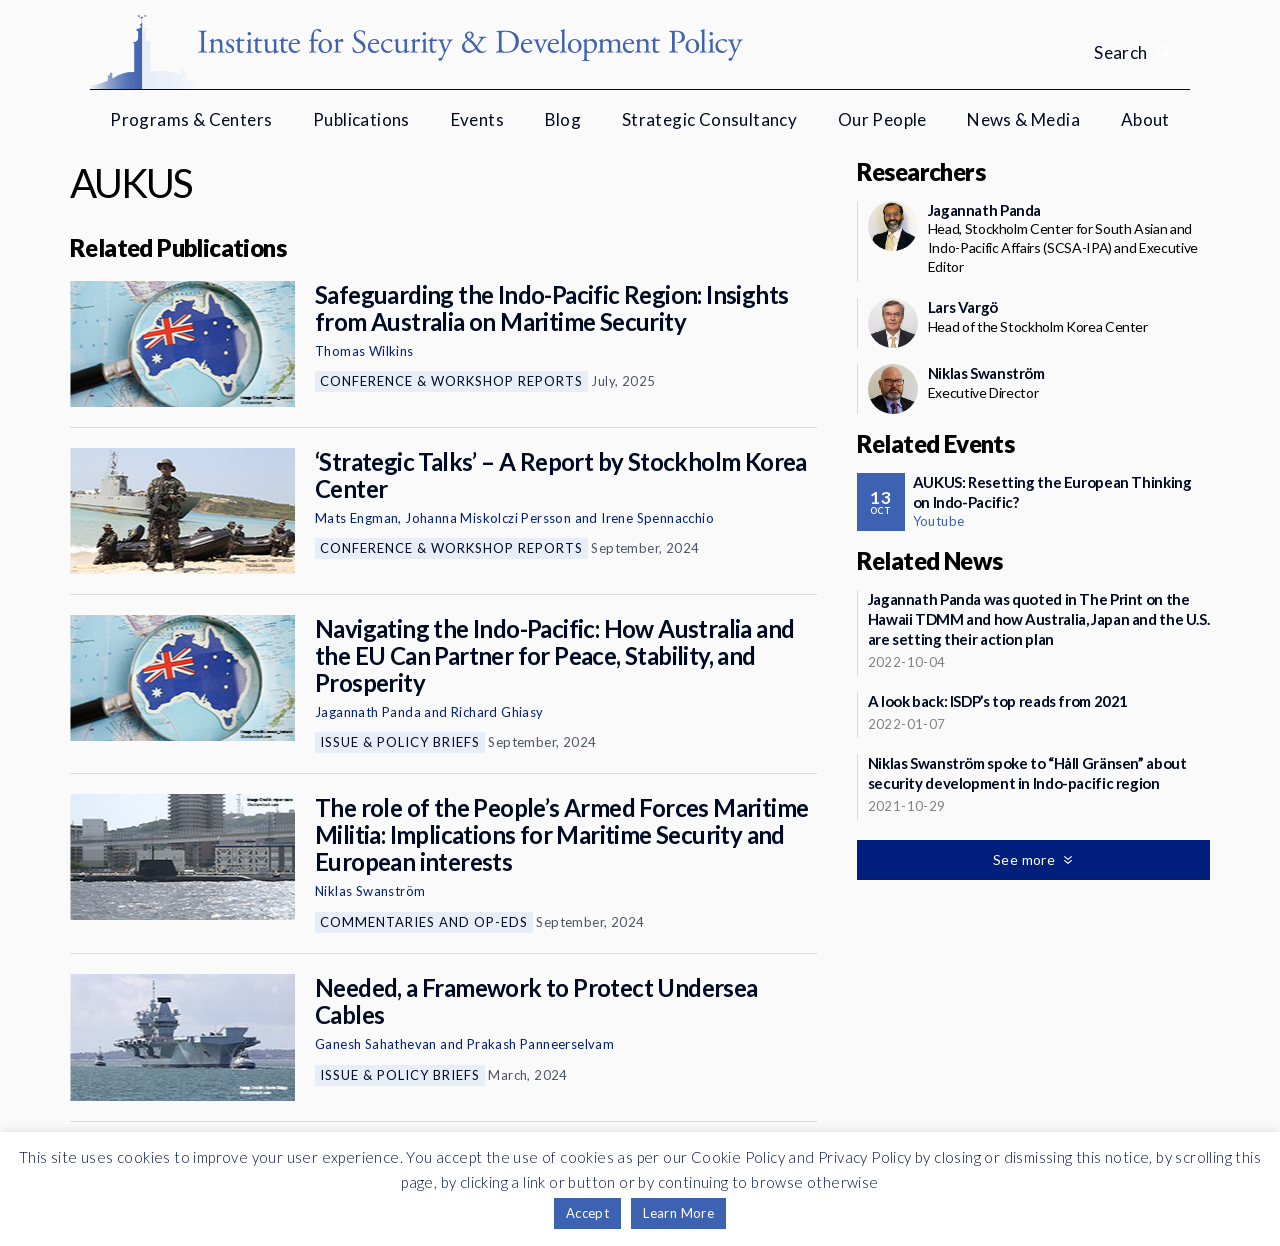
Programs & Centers (191, 119)
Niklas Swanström (370, 891)
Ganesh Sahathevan (376, 1044)
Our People (882, 119)
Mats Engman (356, 518)
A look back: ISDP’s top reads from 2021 (998, 701)
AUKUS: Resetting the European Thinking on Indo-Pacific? (1052, 492)
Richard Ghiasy (497, 712)
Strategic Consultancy (709, 119)
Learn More (678, 1213)
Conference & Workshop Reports (451, 381)
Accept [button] (587, 1213)
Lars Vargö (963, 307)
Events (477, 119)
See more (1026, 859)
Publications (361, 119)
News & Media (1023, 119)
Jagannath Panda (368, 712)
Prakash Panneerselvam (540, 1044)
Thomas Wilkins (364, 351)
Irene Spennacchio (657, 518)
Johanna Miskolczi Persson (488, 518)
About (1145, 119)
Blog (563, 119)
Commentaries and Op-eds (424, 922)
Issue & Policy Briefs (400, 742)
